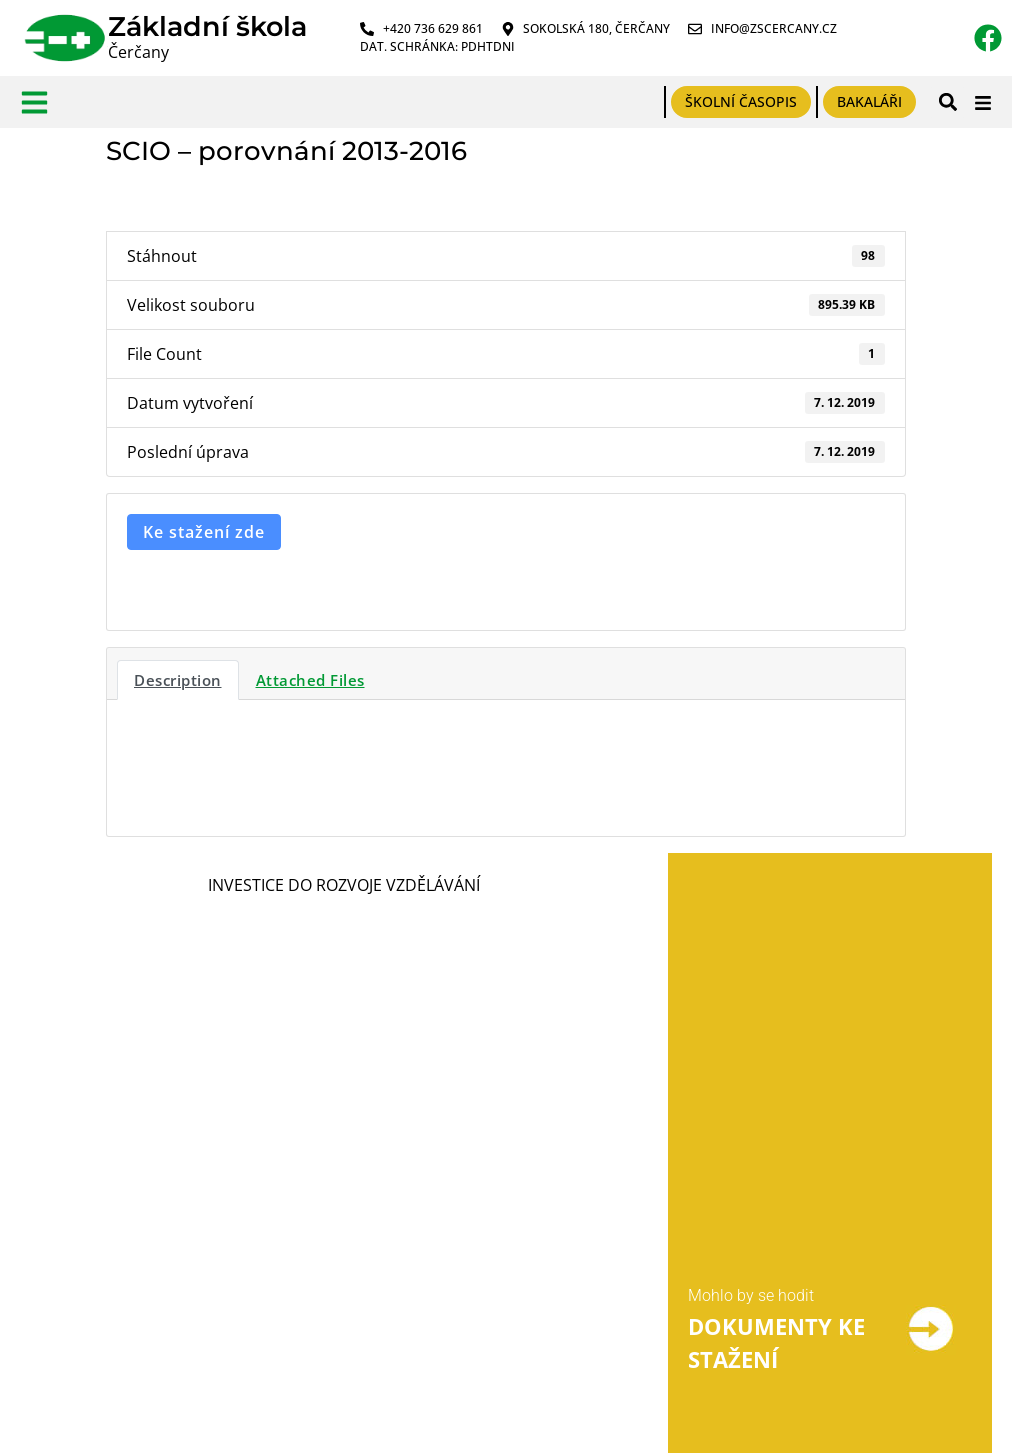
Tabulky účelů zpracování (112, 1226)
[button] (947, 102)
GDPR (41, 1188)
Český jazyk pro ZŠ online (555, 1338)
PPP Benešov (511, 1262)
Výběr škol (500, 1186)
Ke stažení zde (204, 532)
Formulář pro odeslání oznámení (316, 1198)
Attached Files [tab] (310, 680)
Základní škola (207, 26)
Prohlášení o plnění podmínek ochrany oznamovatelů (306, 1266)
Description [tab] (178, 680)
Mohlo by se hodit (751, 924)
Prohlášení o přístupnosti (110, 1264)
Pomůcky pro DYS (527, 1300)
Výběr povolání (516, 1224)
